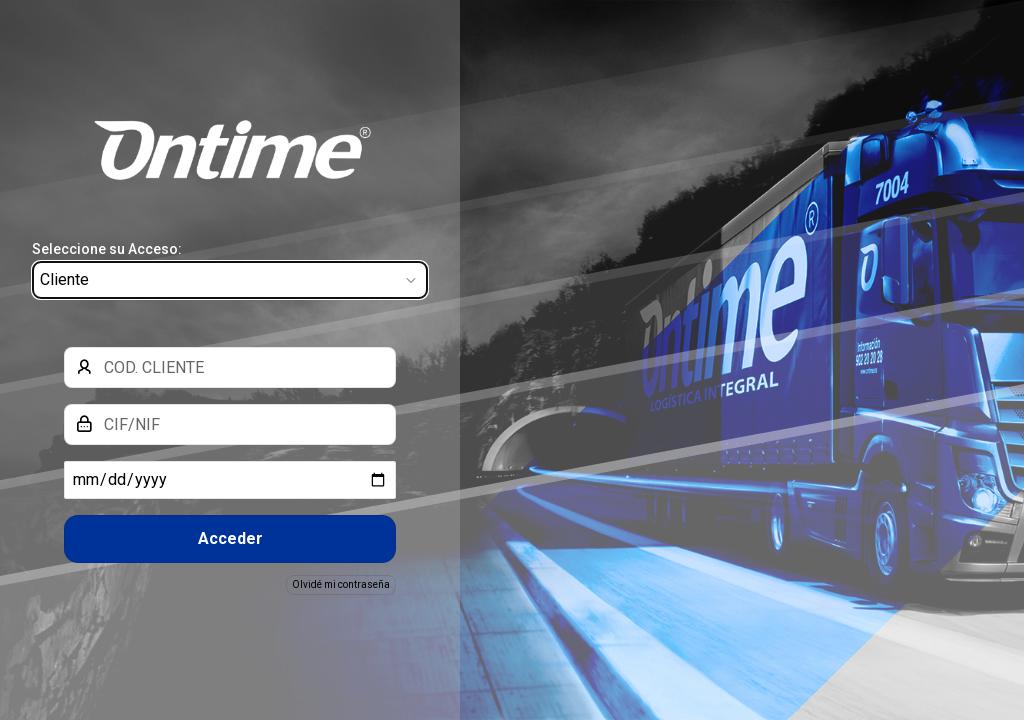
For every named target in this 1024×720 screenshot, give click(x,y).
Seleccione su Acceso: (107, 249)
